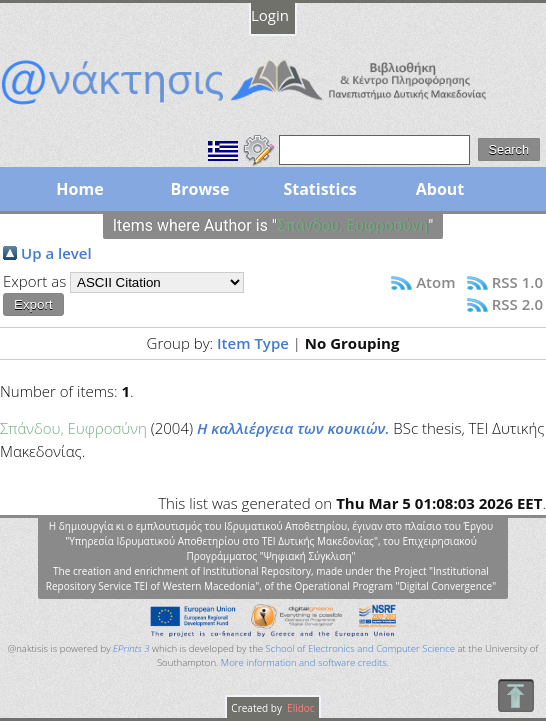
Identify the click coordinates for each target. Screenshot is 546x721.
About (440, 189)
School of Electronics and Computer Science (360, 648)
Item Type (253, 343)
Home (79, 189)
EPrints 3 (131, 648)
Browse (199, 189)
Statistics (319, 189)
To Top (515, 695)
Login (270, 15)
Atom (435, 282)
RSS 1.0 (517, 282)
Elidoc (300, 708)
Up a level (56, 253)
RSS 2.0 (517, 304)
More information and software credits (304, 662)
